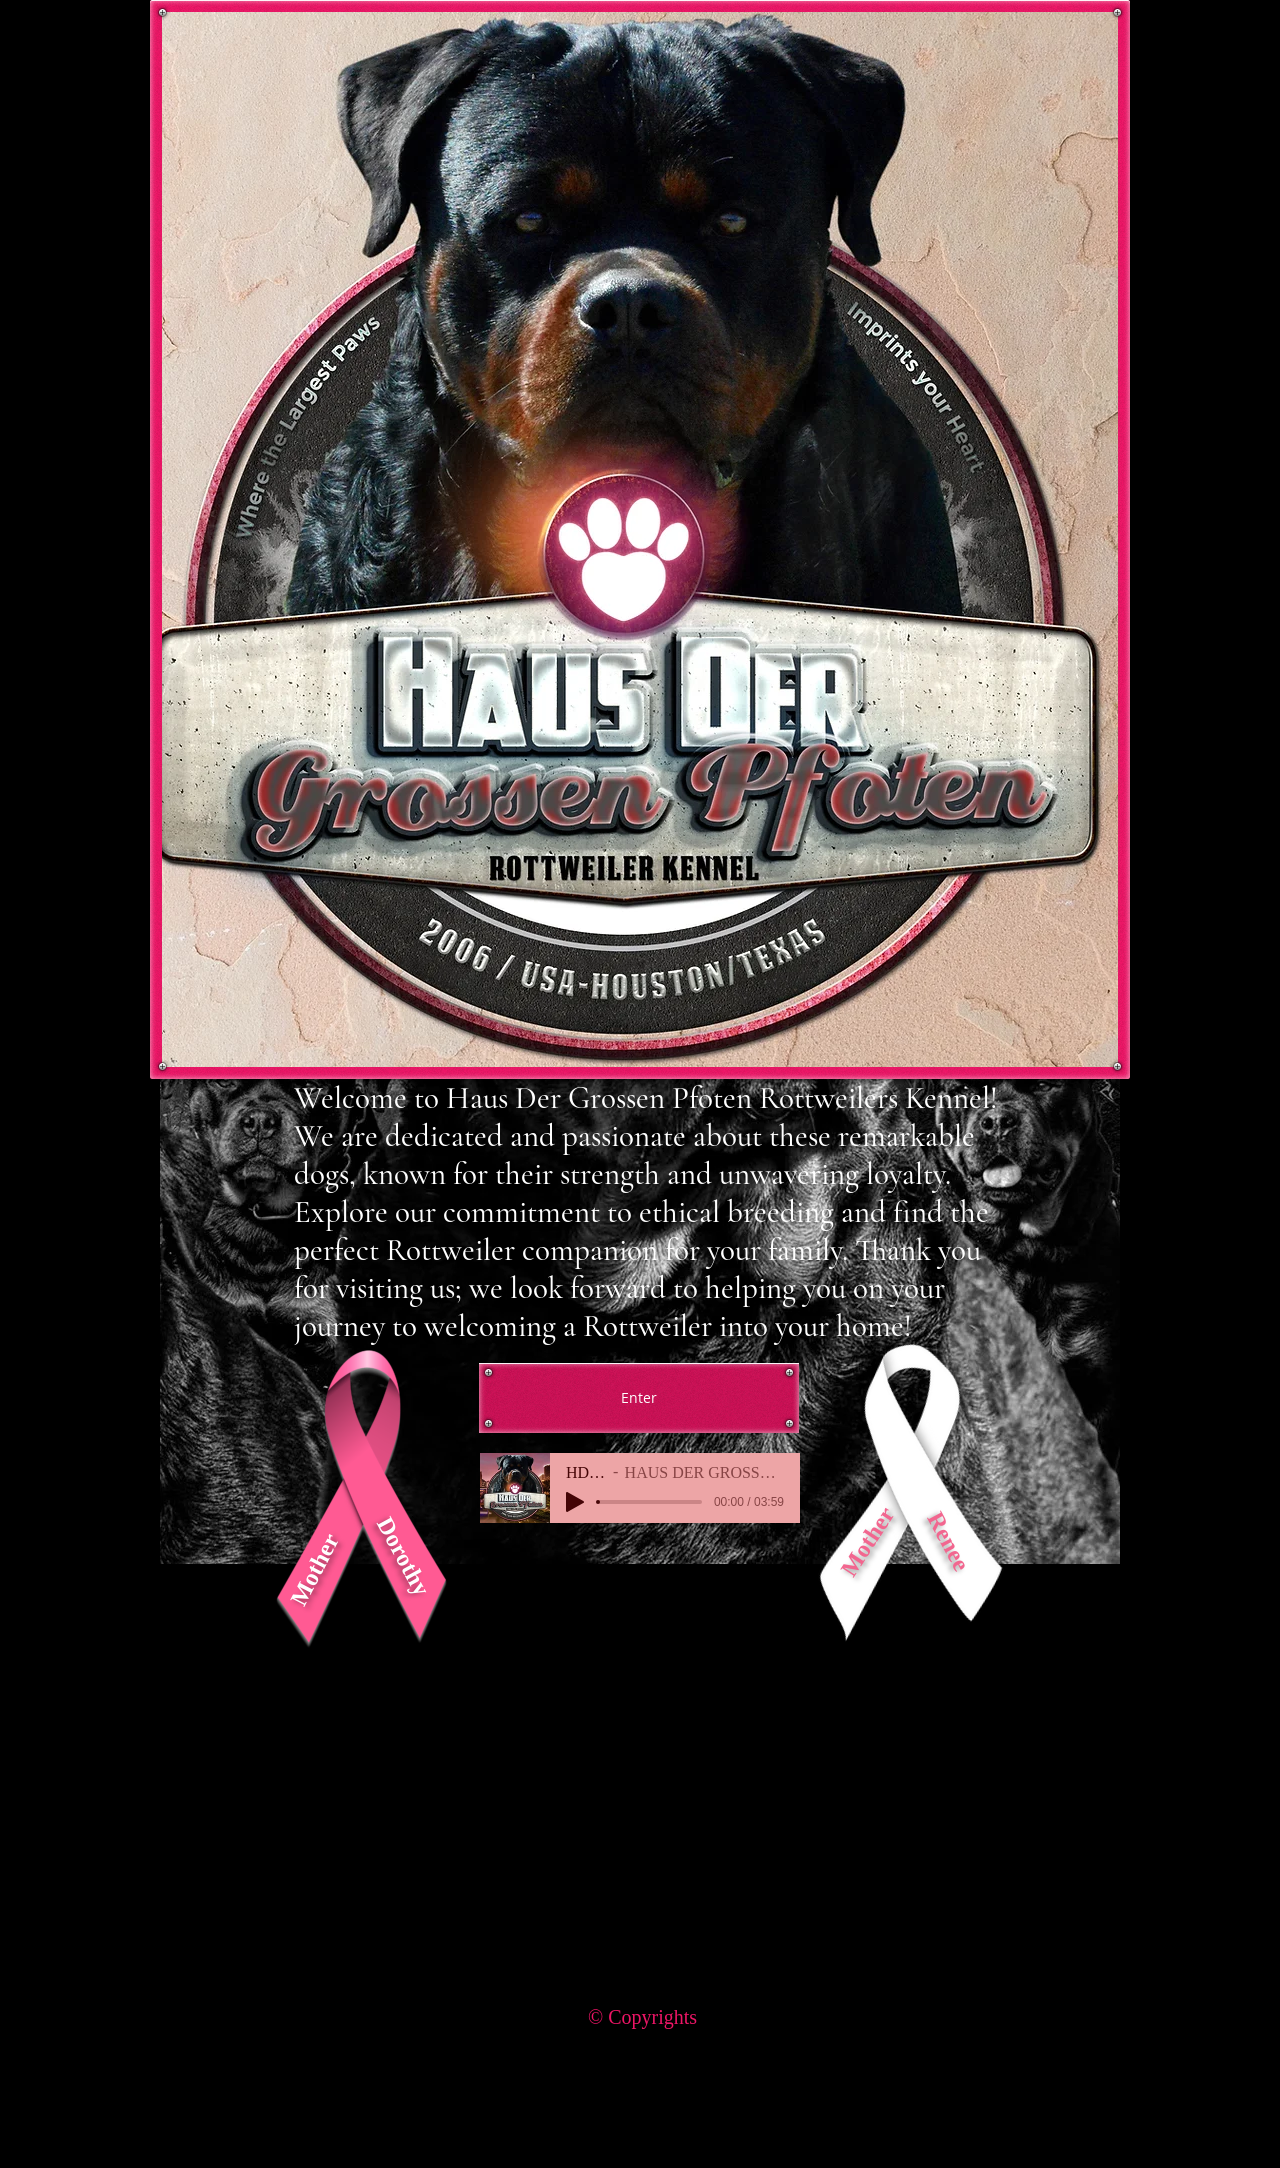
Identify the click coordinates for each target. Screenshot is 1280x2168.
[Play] (575, 1502)
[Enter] (639, 1398)
